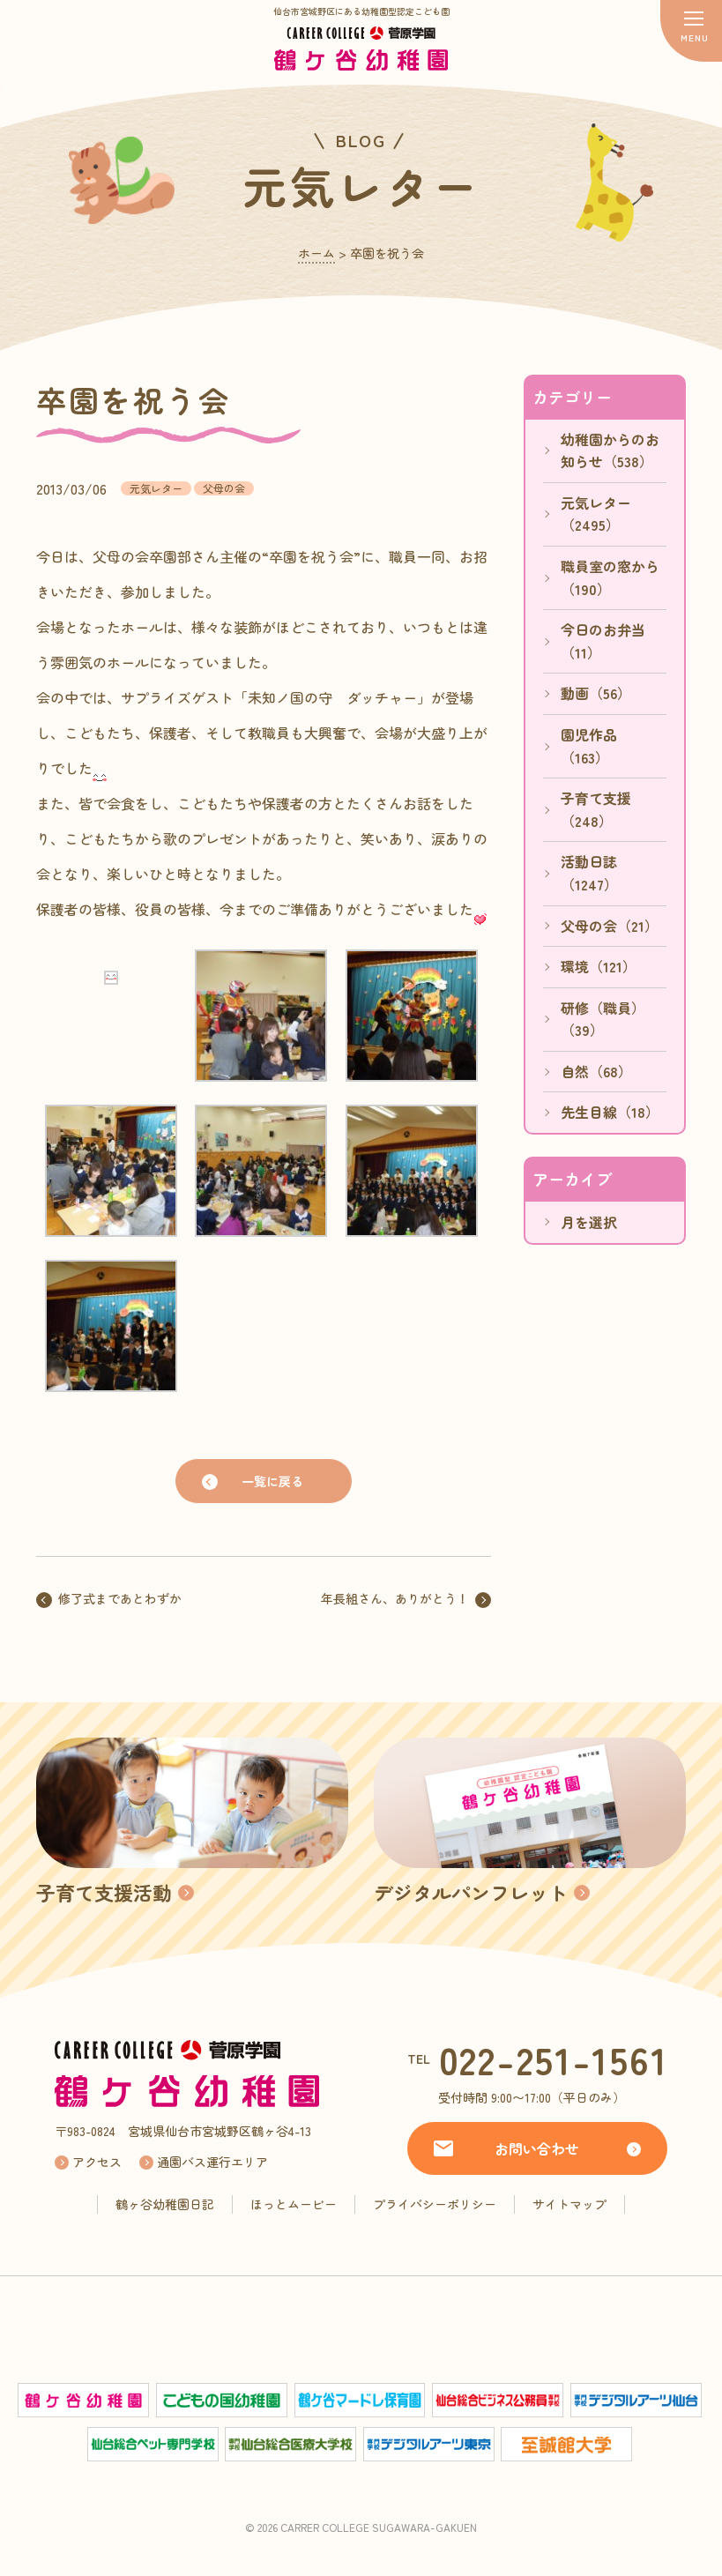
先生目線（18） (610, 1111)
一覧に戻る (272, 1481)
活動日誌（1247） (589, 873)
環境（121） (598, 966)
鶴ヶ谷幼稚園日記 (164, 2204)
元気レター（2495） (596, 514)
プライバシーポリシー (434, 2204)
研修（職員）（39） (603, 1019)
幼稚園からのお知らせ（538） (610, 450)
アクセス (97, 2161)
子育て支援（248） (596, 809)
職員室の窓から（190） (610, 577)
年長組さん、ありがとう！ (395, 1598)
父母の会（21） (610, 925)
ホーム (316, 253)
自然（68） (596, 1071)
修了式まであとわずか (120, 1598)
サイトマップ (569, 2204)
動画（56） (596, 693)
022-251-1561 (553, 2059)
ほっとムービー (293, 2204)
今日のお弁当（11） (603, 641)
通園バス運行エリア (212, 2161)
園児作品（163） (589, 746)
